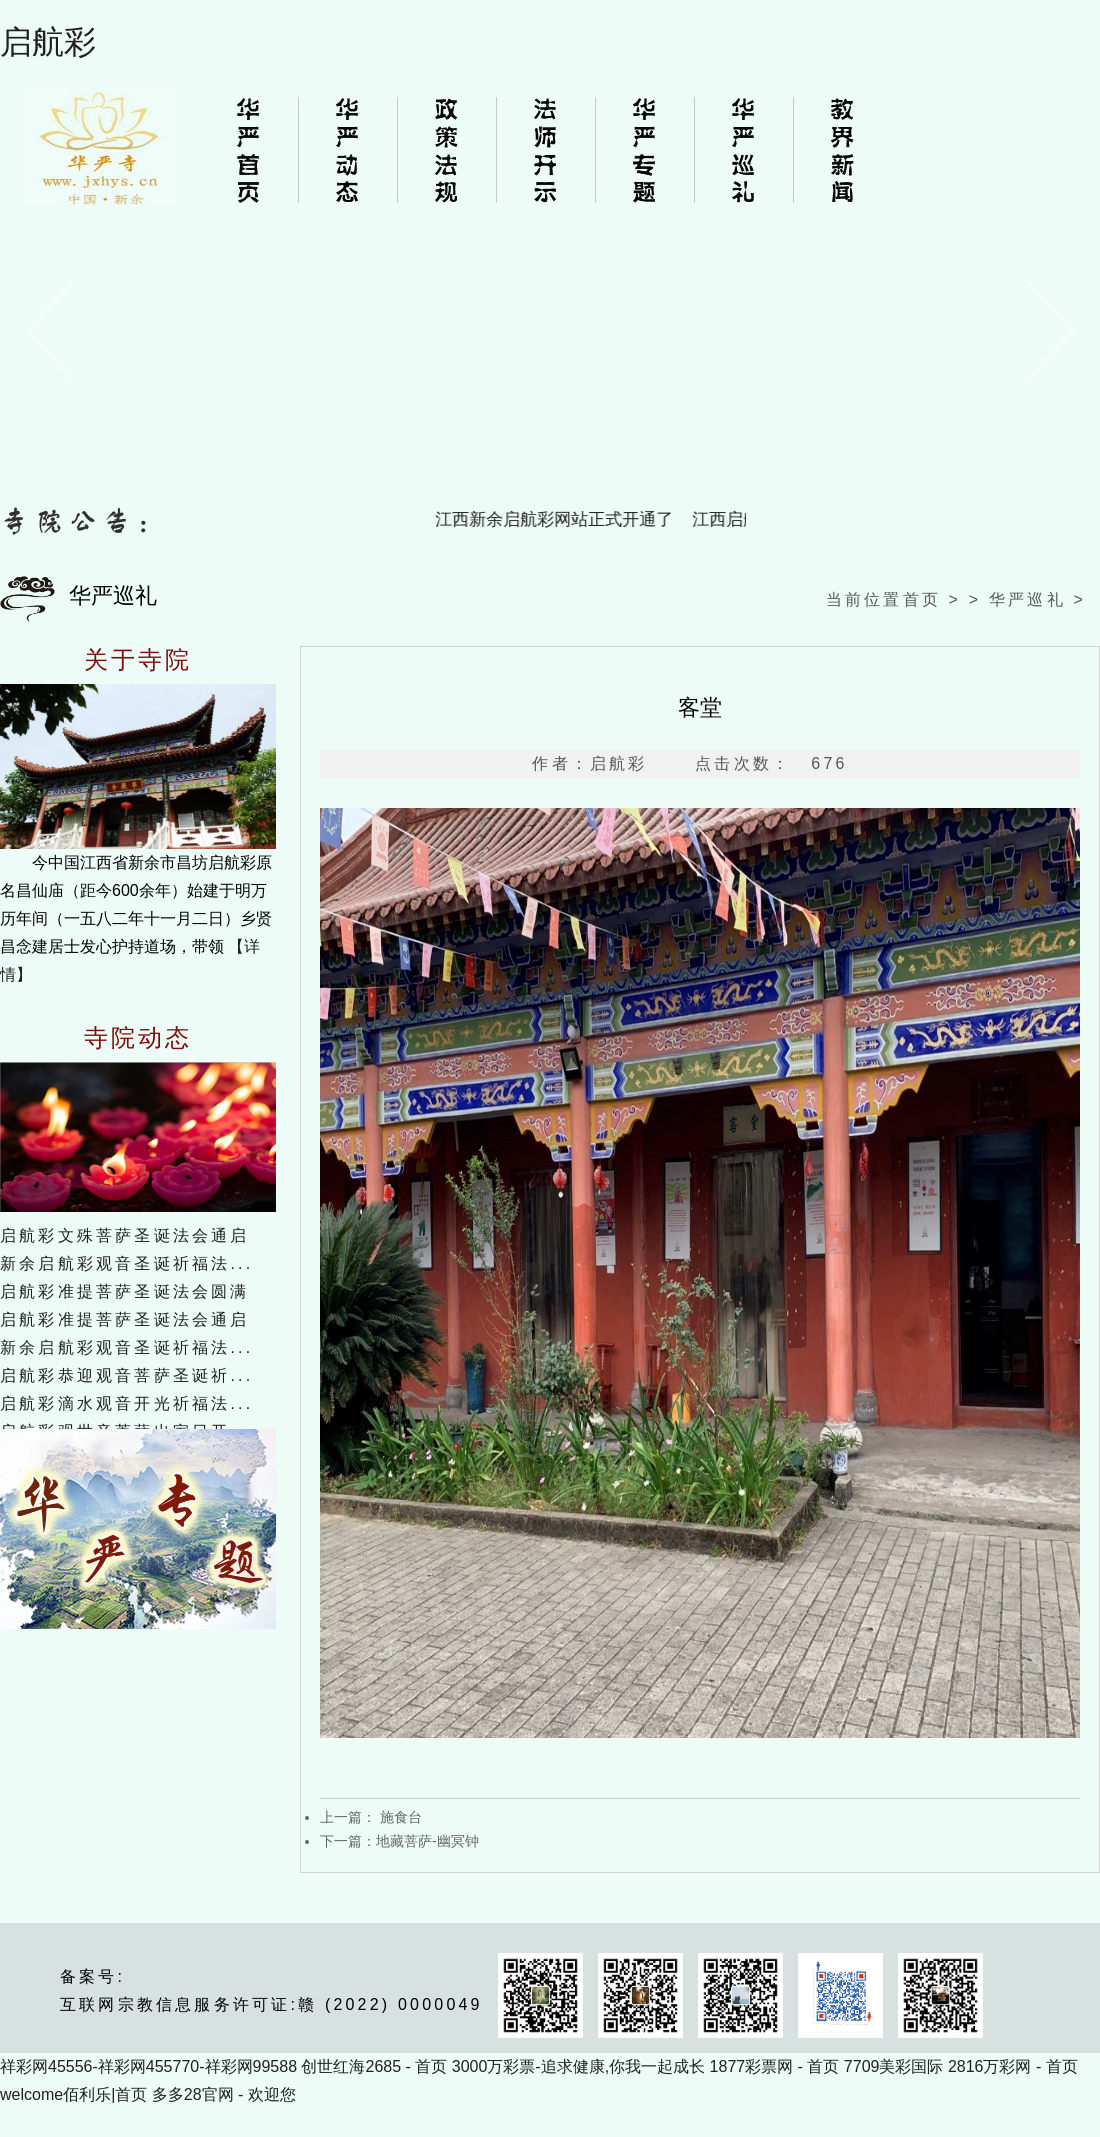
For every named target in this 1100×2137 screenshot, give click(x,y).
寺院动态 (138, 1038)
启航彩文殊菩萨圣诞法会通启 (125, 1235)
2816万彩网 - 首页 (1013, 2066)
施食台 (399, 1817)
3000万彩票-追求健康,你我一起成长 (578, 2066)
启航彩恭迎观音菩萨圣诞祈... (126, 1375)
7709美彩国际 (894, 2066)
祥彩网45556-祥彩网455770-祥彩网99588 (148, 2066)
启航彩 (48, 42)
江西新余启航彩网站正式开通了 (559, 519)
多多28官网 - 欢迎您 (224, 2094)
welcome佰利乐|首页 (73, 2094)
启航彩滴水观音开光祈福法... (126, 1403)
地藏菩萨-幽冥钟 (427, 1841)
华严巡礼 (1027, 599)
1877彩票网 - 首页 (775, 2066)
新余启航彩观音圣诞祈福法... (126, 1263)
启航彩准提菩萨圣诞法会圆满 (125, 1291)
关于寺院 (138, 660)
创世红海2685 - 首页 (374, 2066)
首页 (922, 599)
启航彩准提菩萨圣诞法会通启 (125, 1319)
